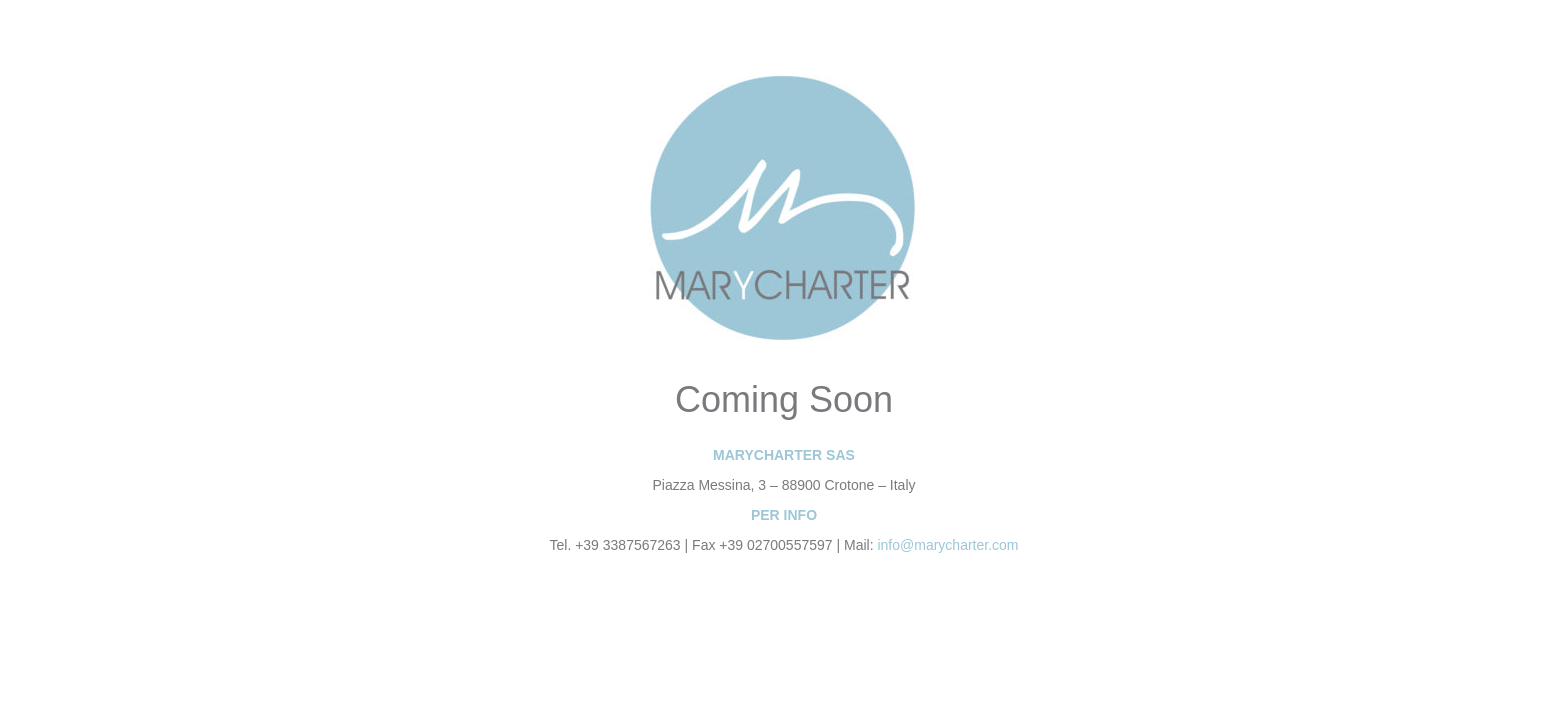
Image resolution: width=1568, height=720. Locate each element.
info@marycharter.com (947, 545)
